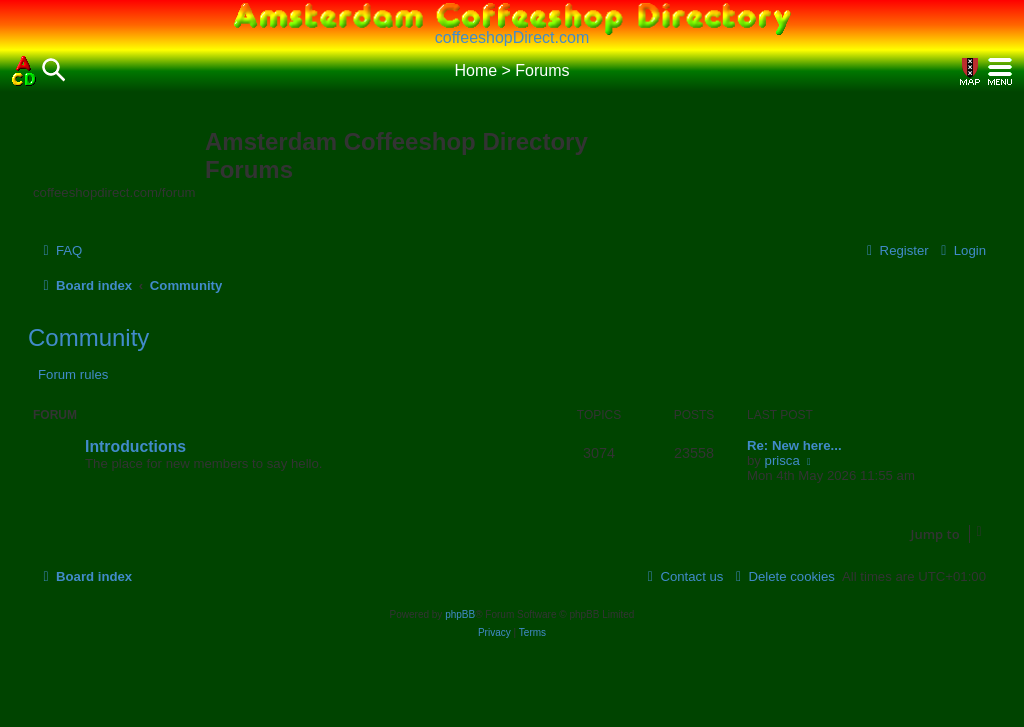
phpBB (460, 614)
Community (88, 337)
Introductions (135, 446)
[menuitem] (60, 250)
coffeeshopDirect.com (512, 37)
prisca (782, 460)
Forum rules (73, 374)
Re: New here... (794, 445)
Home (475, 70)
